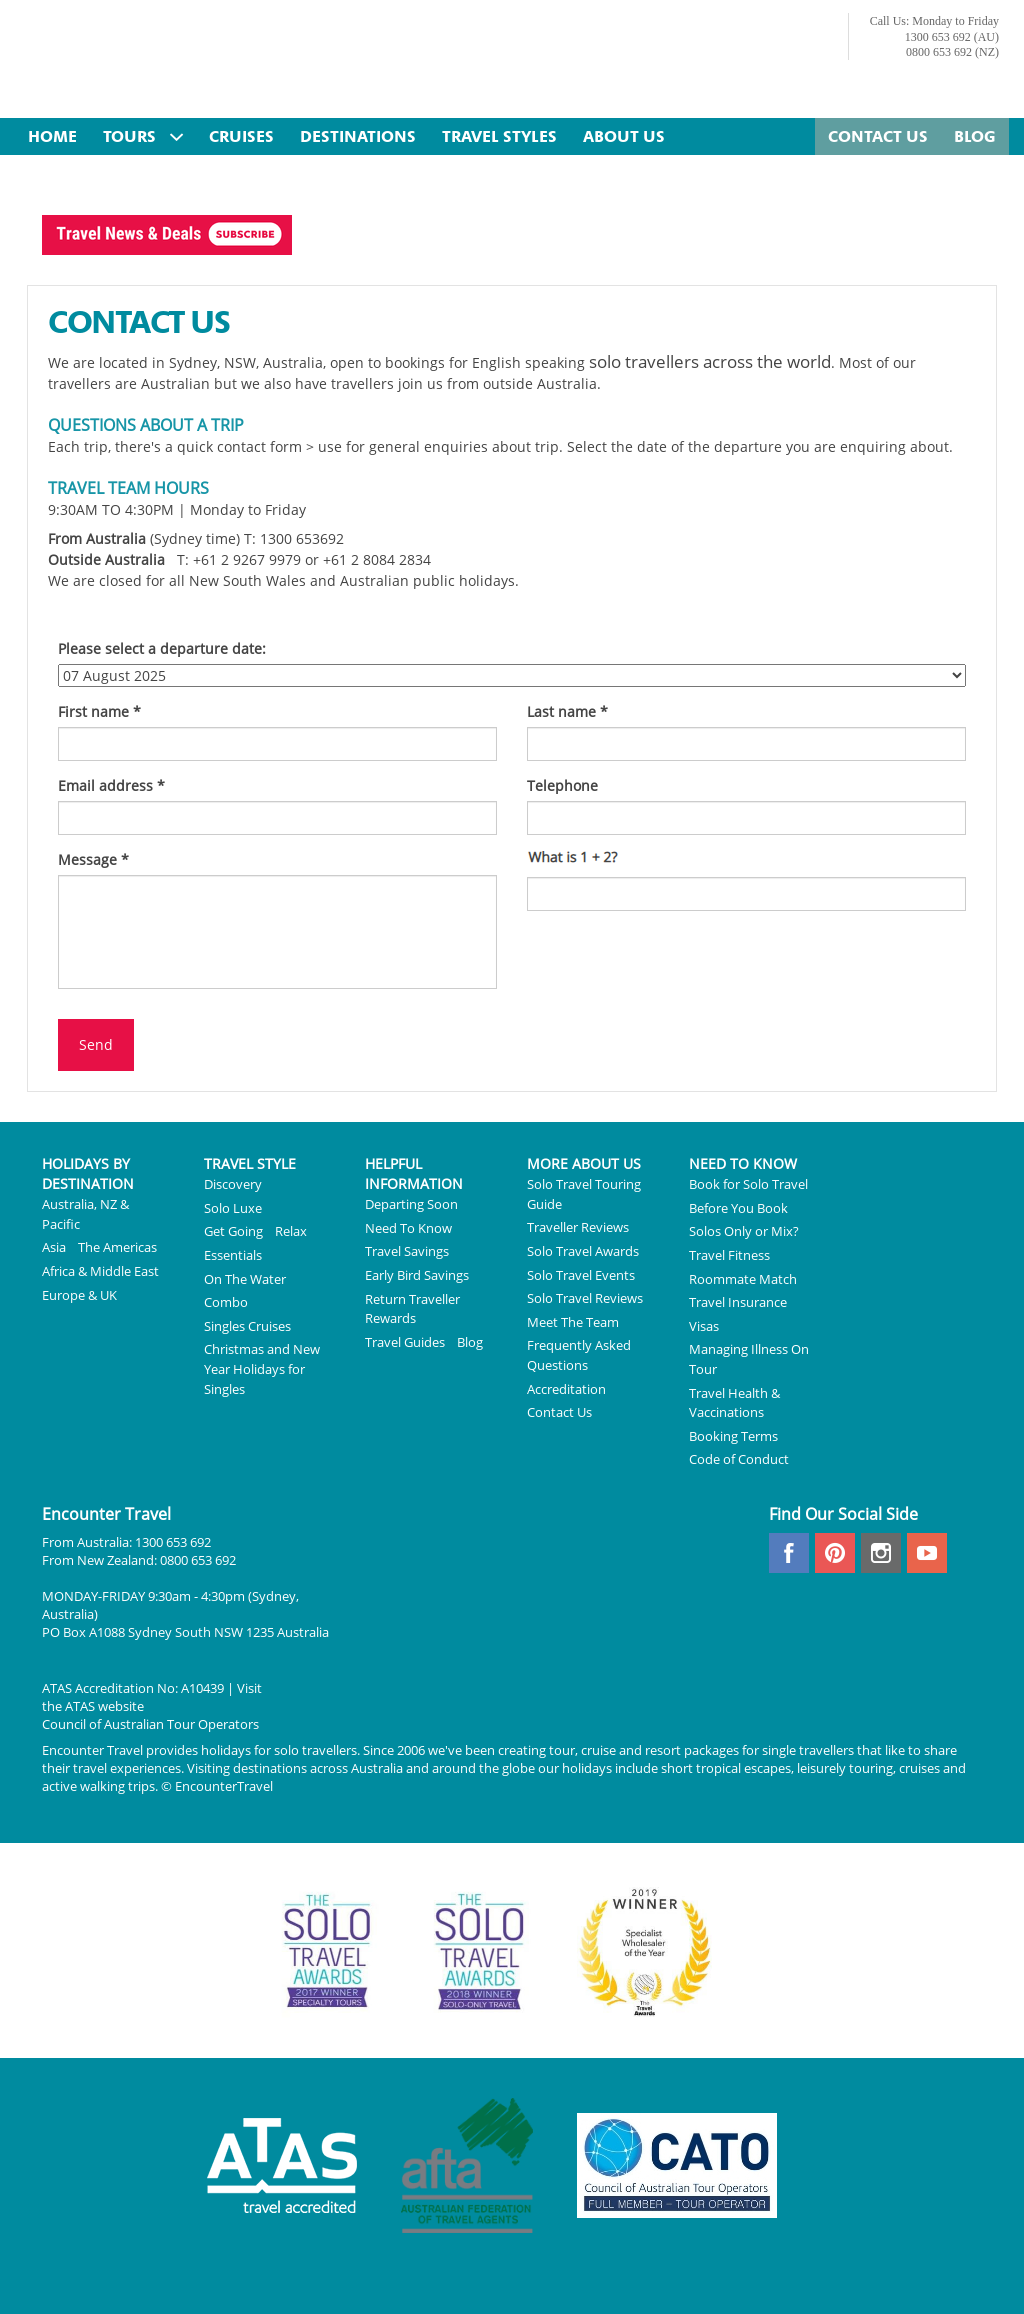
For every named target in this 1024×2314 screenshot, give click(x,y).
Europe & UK (79, 1295)
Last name (567, 711)
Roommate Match (743, 1279)
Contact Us (559, 1412)
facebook (789, 1553)
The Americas (117, 1247)
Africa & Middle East (100, 1271)
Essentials (233, 1255)
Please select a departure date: (162, 648)
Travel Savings (407, 1251)
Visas (704, 1326)
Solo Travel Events (581, 1275)
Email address (111, 785)
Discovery (233, 1184)
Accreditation (566, 1389)
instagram (881, 1553)
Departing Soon (411, 1204)
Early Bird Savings (417, 1275)
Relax (291, 1231)
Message (93, 859)
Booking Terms (733, 1436)
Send (96, 1044)
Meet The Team (573, 1322)
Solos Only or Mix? (744, 1231)
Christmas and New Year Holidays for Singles (262, 1368)
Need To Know (408, 1228)
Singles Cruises (247, 1326)
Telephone (562, 785)
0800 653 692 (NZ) (952, 52)
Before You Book (738, 1208)
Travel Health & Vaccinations (734, 1403)
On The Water (245, 1279)
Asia (54, 1247)
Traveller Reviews (578, 1227)
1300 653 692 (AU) (952, 37)
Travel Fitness (729, 1255)
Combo (226, 1302)
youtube (927, 1553)
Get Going (233, 1231)
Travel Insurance (738, 1302)
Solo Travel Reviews (585, 1298)
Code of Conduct (739, 1459)
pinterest (835, 1553)
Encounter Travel (212, 61)
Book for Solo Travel (748, 1184)
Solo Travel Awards (583, 1251)
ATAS (80, 1706)
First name (99, 711)
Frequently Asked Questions (579, 1355)
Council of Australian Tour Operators (150, 1724)
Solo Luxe (233, 1208)
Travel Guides (405, 1342)
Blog (470, 1342)
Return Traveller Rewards (412, 1309)
